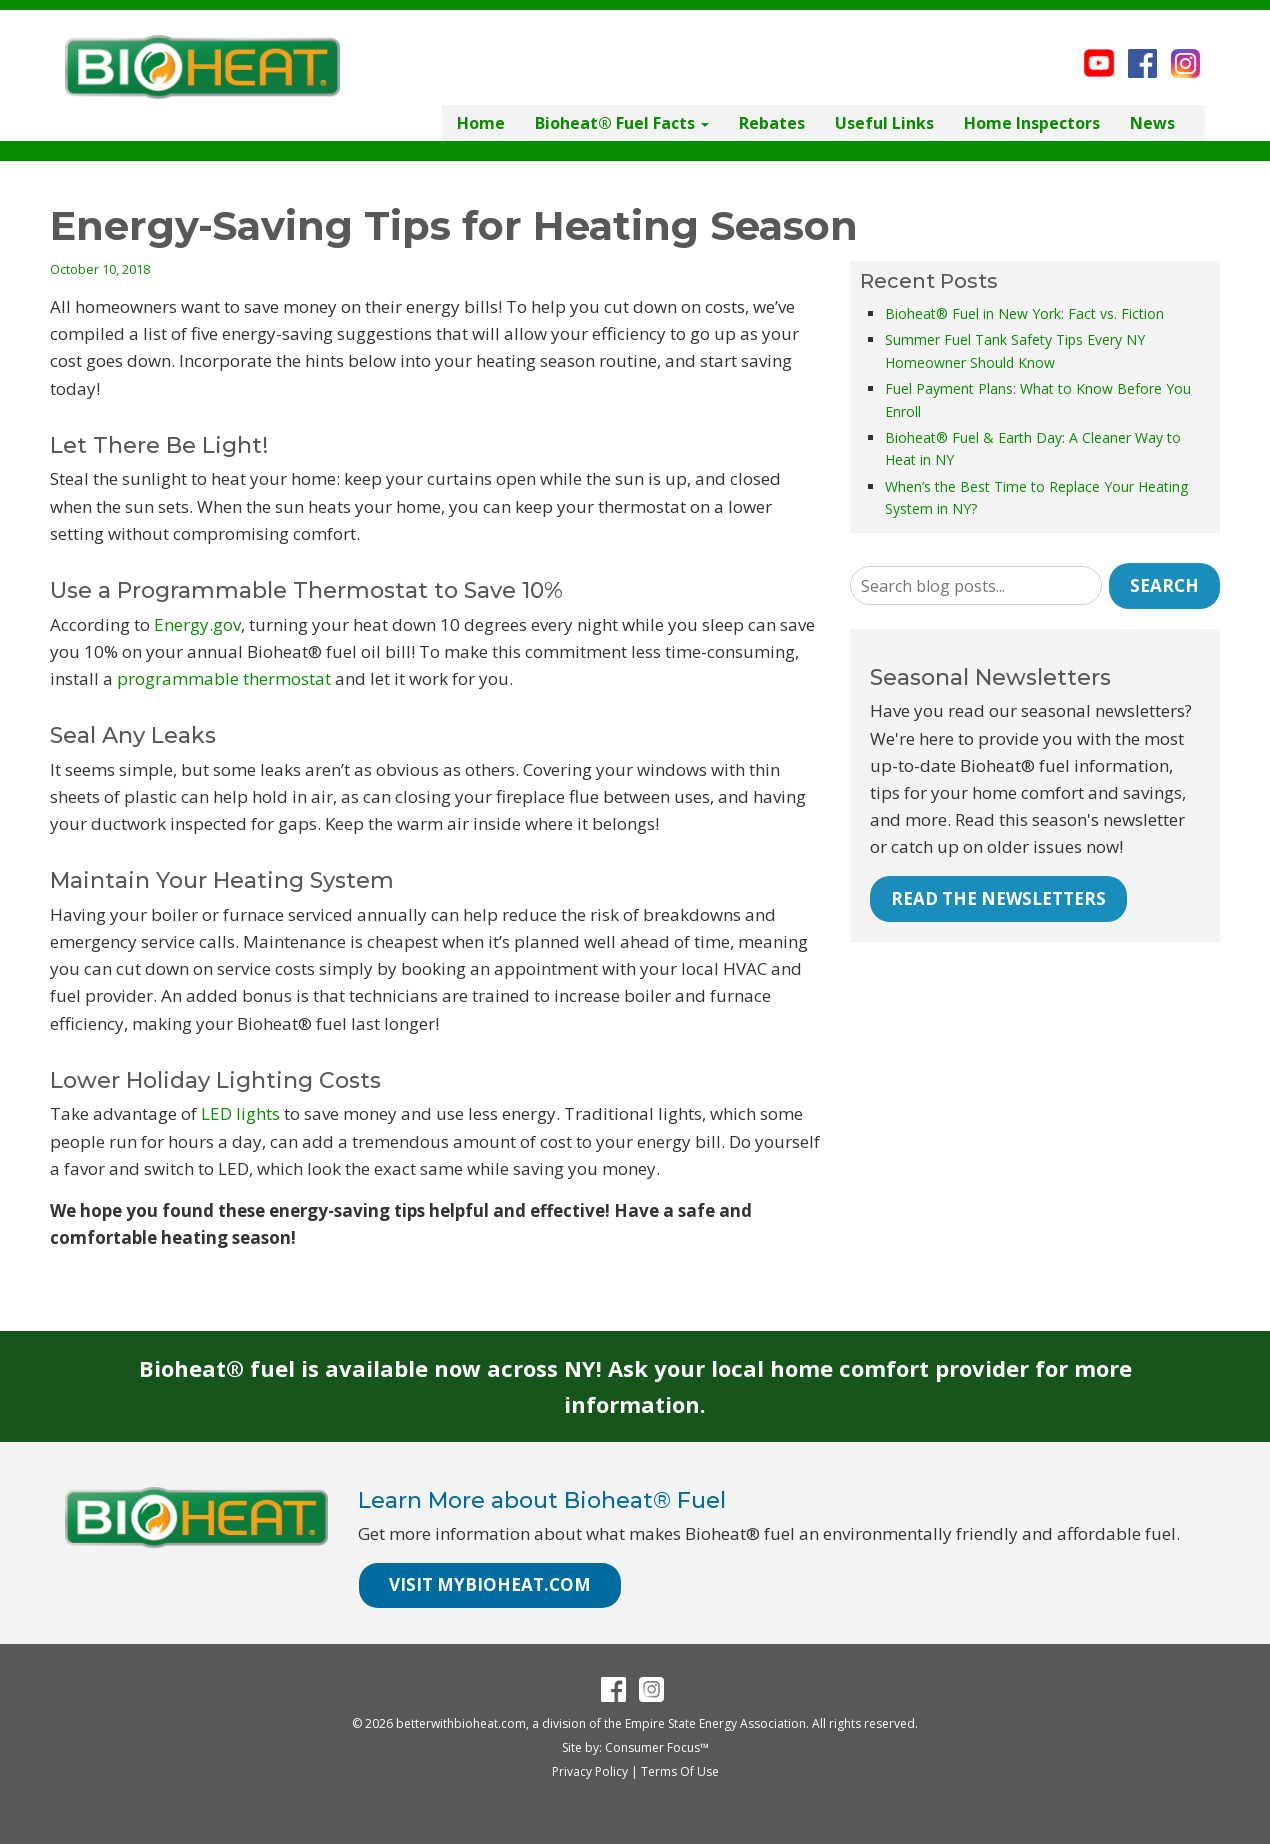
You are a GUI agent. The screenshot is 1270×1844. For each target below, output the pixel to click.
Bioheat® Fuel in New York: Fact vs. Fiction (1024, 313)
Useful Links (884, 123)
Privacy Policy (590, 1771)
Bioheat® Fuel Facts (622, 123)
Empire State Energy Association (715, 1723)
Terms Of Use (680, 1771)
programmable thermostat (224, 678)
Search (1164, 585)
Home (481, 123)
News (1152, 123)
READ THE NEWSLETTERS (998, 898)
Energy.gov (197, 624)
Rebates (772, 123)
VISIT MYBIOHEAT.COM (490, 1584)
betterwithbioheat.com (461, 1723)
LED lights (240, 1113)
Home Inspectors (1032, 123)
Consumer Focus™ (657, 1747)
